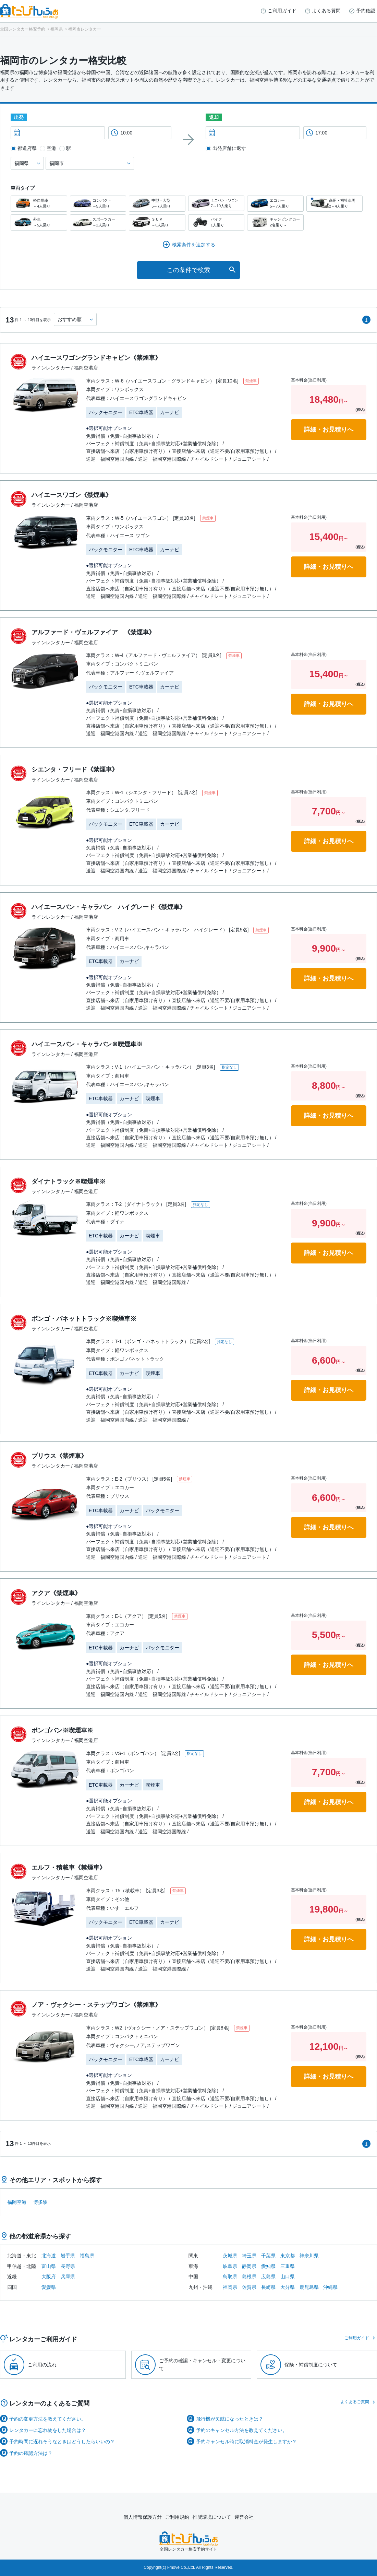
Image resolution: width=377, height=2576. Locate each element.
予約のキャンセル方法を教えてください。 (241, 2430)
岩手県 (68, 2255)
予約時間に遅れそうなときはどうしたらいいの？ (62, 2441)
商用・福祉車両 (334, 204)
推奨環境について (212, 2517)
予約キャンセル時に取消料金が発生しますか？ (246, 2441)
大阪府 (48, 2276)
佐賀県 (249, 2287)
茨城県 (230, 2255)
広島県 (268, 2276)
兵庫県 (68, 2276)
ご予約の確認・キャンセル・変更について (202, 2364)
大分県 (287, 2287)
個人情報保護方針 (142, 2517)
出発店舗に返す (229, 148)
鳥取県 (230, 2276)
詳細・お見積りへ (328, 429)
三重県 (287, 2266)
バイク (216, 222)
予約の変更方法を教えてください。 (47, 2419)
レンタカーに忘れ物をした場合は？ (47, 2430)
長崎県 (268, 2287)
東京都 (287, 2255)
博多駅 (40, 2202)
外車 (39, 222)
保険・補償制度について (310, 2364)
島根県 (249, 2276)
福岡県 (230, 2287)
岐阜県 (230, 2266)
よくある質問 (326, 10)
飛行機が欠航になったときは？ (229, 2419)
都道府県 (27, 148)
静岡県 (249, 2266)
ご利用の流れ (42, 2364)
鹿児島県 (309, 2287)
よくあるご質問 (354, 2401)
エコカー (275, 204)
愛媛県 (48, 2287)
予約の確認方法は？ (30, 2453)
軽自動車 (39, 204)
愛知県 (268, 2266)
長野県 (68, 2266)
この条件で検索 (188, 270)
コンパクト (98, 204)
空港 (51, 148)
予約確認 (365, 10)
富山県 (48, 2266)
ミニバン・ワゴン (216, 203)
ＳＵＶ (157, 222)
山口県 (287, 2276)
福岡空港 (16, 2202)
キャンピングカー (275, 222)
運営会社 (244, 2517)
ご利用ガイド (282, 10)
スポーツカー (98, 222)
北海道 (48, 2255)
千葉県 (268, 2255)
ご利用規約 (177, 2517)
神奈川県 (309, 2255)
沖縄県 (330, 2287)
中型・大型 (157, 204)
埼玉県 (249, 2255)
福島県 (87, 2255)
